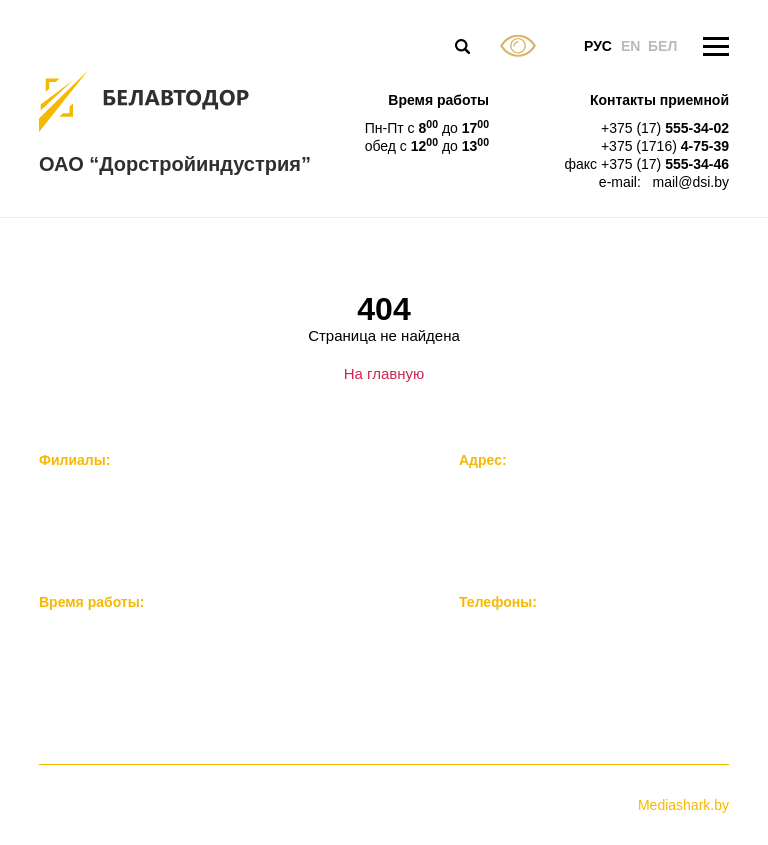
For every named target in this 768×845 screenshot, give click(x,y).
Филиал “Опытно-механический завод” (164, 510)
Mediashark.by (683, 805)
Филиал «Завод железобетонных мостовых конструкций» (224, 490)
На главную (384, 373)
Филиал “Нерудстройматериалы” (145, 531)
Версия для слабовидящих (518, 46)
